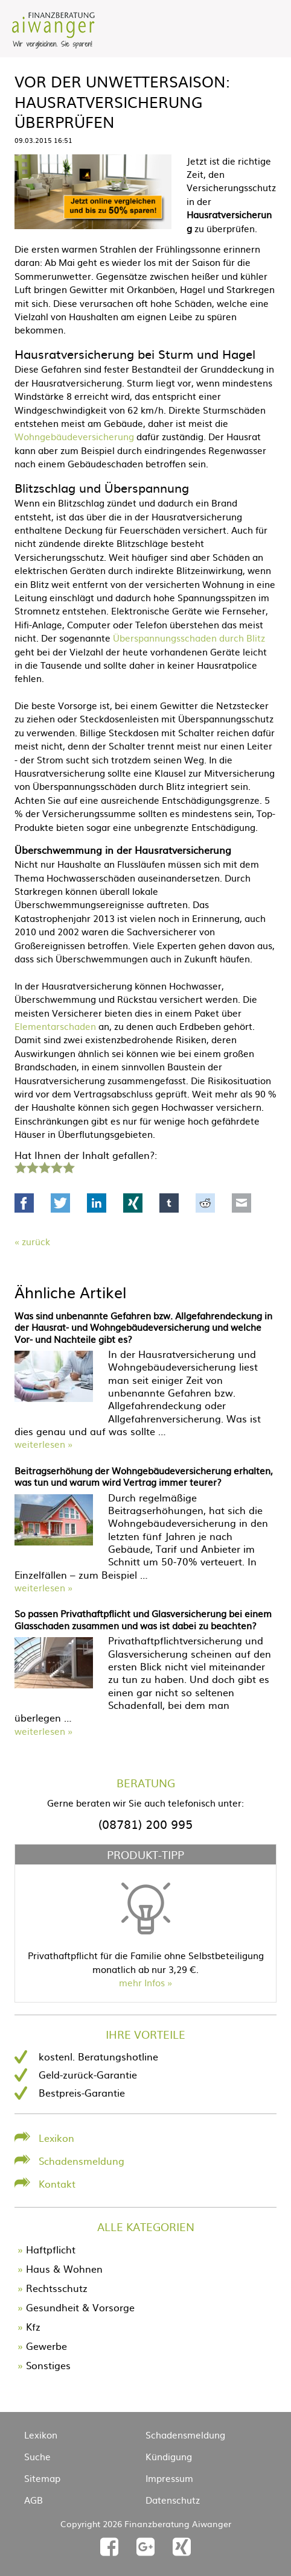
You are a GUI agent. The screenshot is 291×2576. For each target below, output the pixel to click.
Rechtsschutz (57, 2288)
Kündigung (169, 2456)
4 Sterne (56, 1166)
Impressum (169, 2478)
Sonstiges (48, 2365)
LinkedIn (96, 1203)
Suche (37, 2456)
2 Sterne (32, 1166)
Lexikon (56, 2137)
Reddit (205, 1203)
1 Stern (19, 1166)
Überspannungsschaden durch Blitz (189, 638)
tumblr (169, 1203)
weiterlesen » (43, 1444)
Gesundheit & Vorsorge (80, 2307)
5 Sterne (68, 1166)
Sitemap (42, 2478)
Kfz (33, 2326)
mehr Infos (142, 1982)
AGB (33, 2500)
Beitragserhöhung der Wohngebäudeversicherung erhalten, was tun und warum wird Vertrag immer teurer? (143, 1476)
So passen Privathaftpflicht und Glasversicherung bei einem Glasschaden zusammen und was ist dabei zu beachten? (143, 1619)
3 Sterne (44, 1166)
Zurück (36, 1241)
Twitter (60, 1203)
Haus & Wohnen (64, 2268)
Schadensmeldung (81, 2160)
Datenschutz (173, 2500)
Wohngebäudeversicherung (74, 436)
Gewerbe (46, 2345)
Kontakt (57, 2183)
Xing (132, 1203)
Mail (241, 1203)
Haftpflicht (50, 2249)
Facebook (24, 1203)
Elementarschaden (55, 1026)
